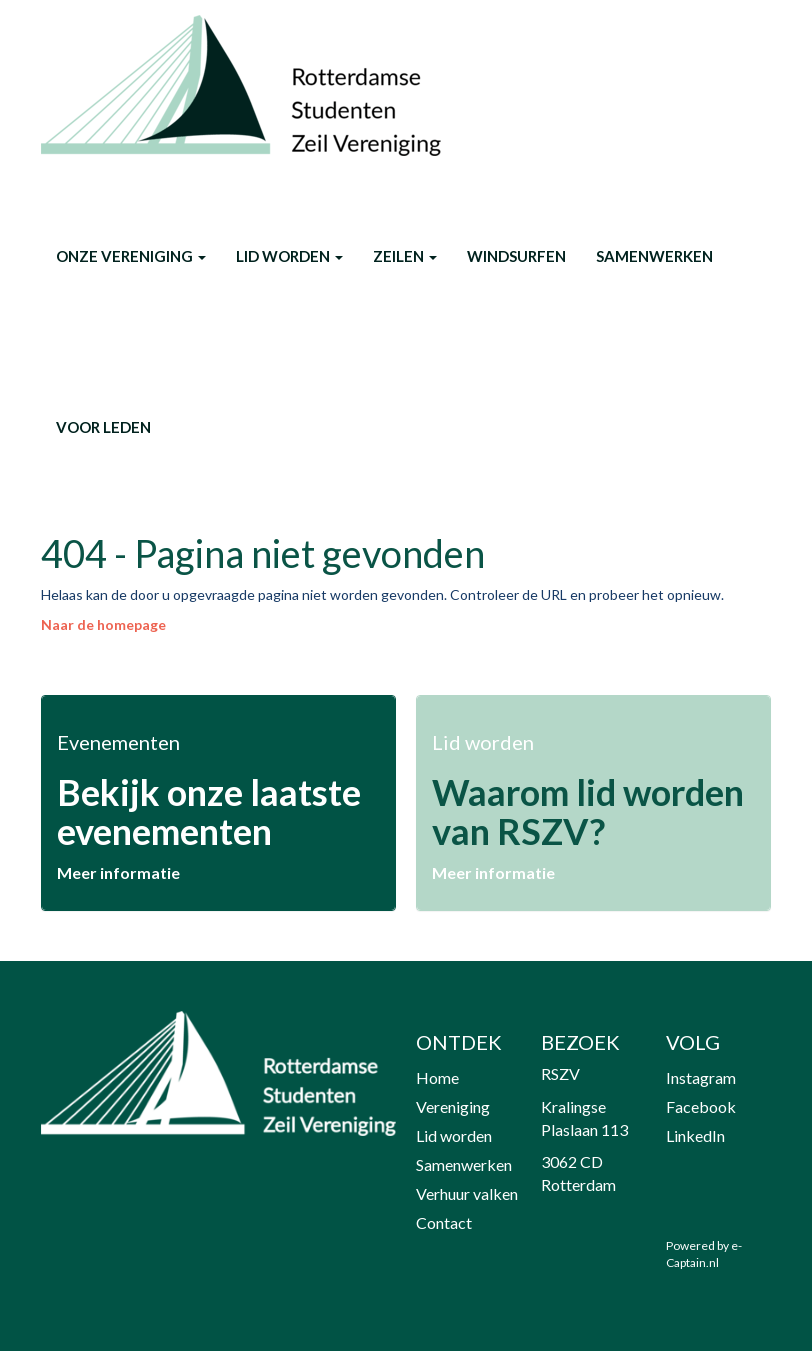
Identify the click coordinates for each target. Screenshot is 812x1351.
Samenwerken (654, 256)
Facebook (701, 1106)
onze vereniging (131, 256)
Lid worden (289, 256)
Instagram (701, 1077)
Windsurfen (516, 256)
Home (437, 1077)
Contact (444, 1222)
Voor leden (103, 427)
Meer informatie (118, 872)
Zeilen (405, 256)
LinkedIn (695, 1135)
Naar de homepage (103, 624)
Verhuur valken (467, 1193)
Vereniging (453, 1106)
